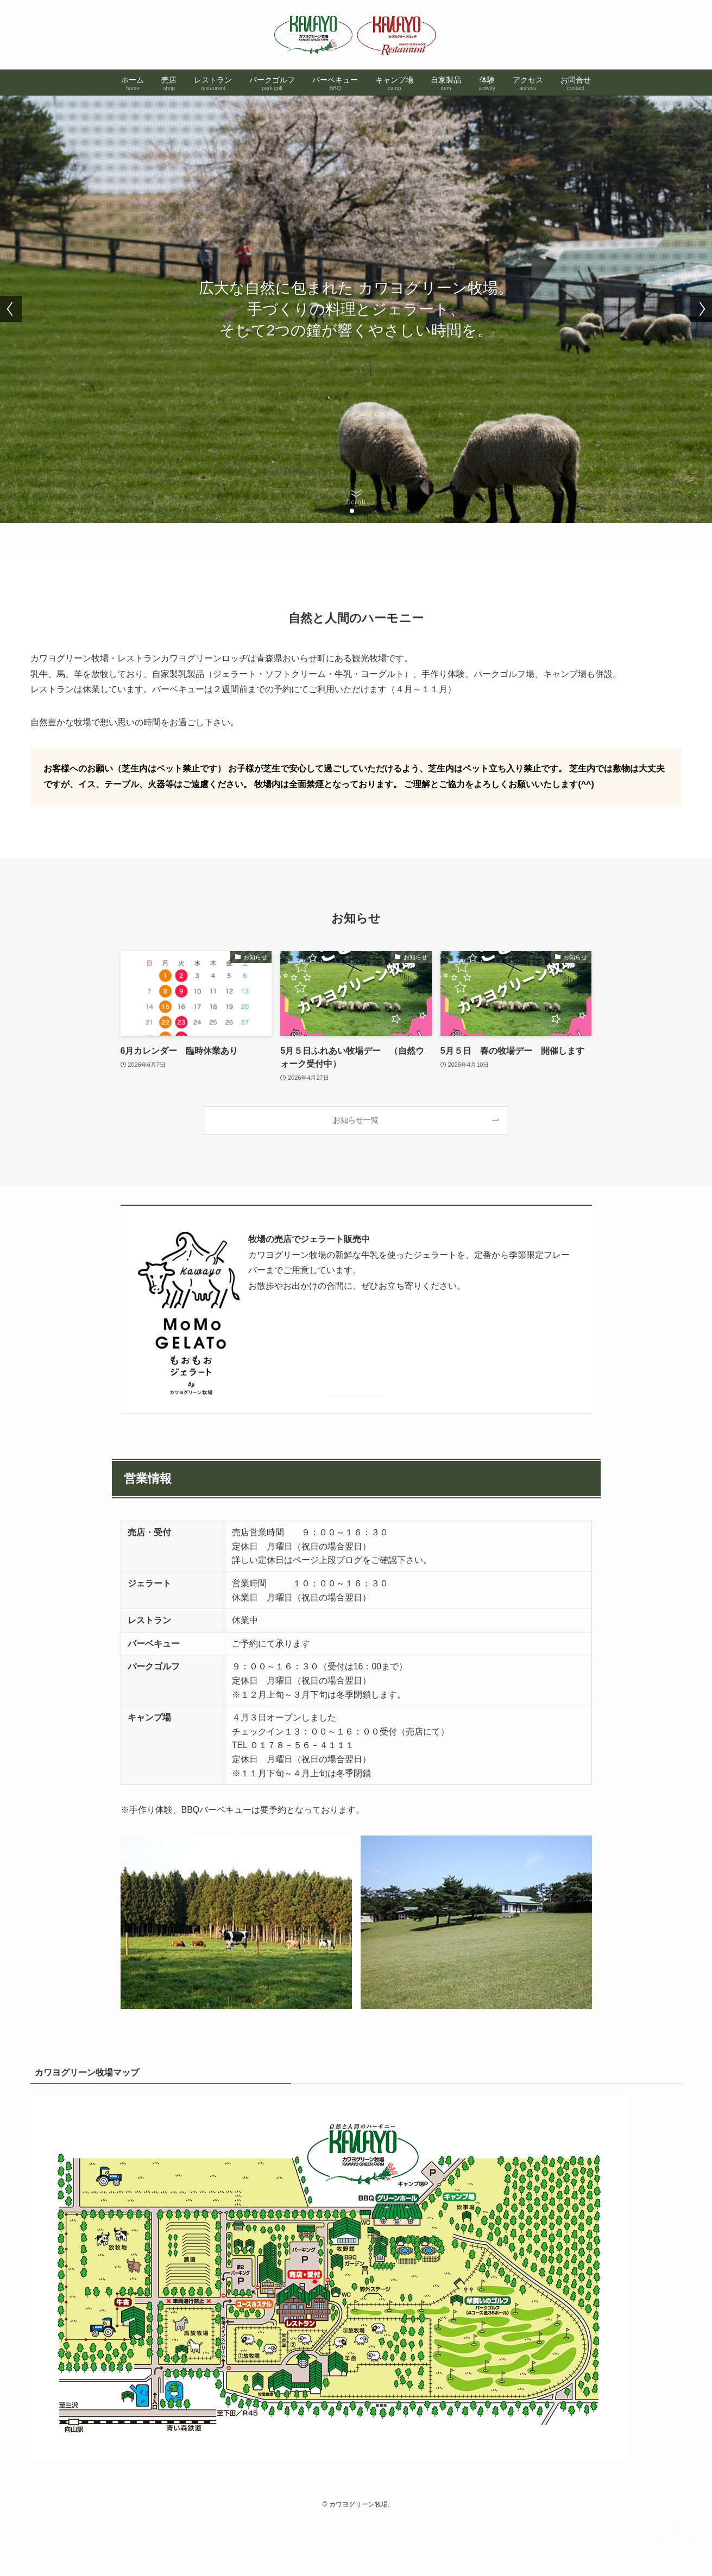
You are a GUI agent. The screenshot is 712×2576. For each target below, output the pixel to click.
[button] (352, 511)
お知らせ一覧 (356, 1120)
